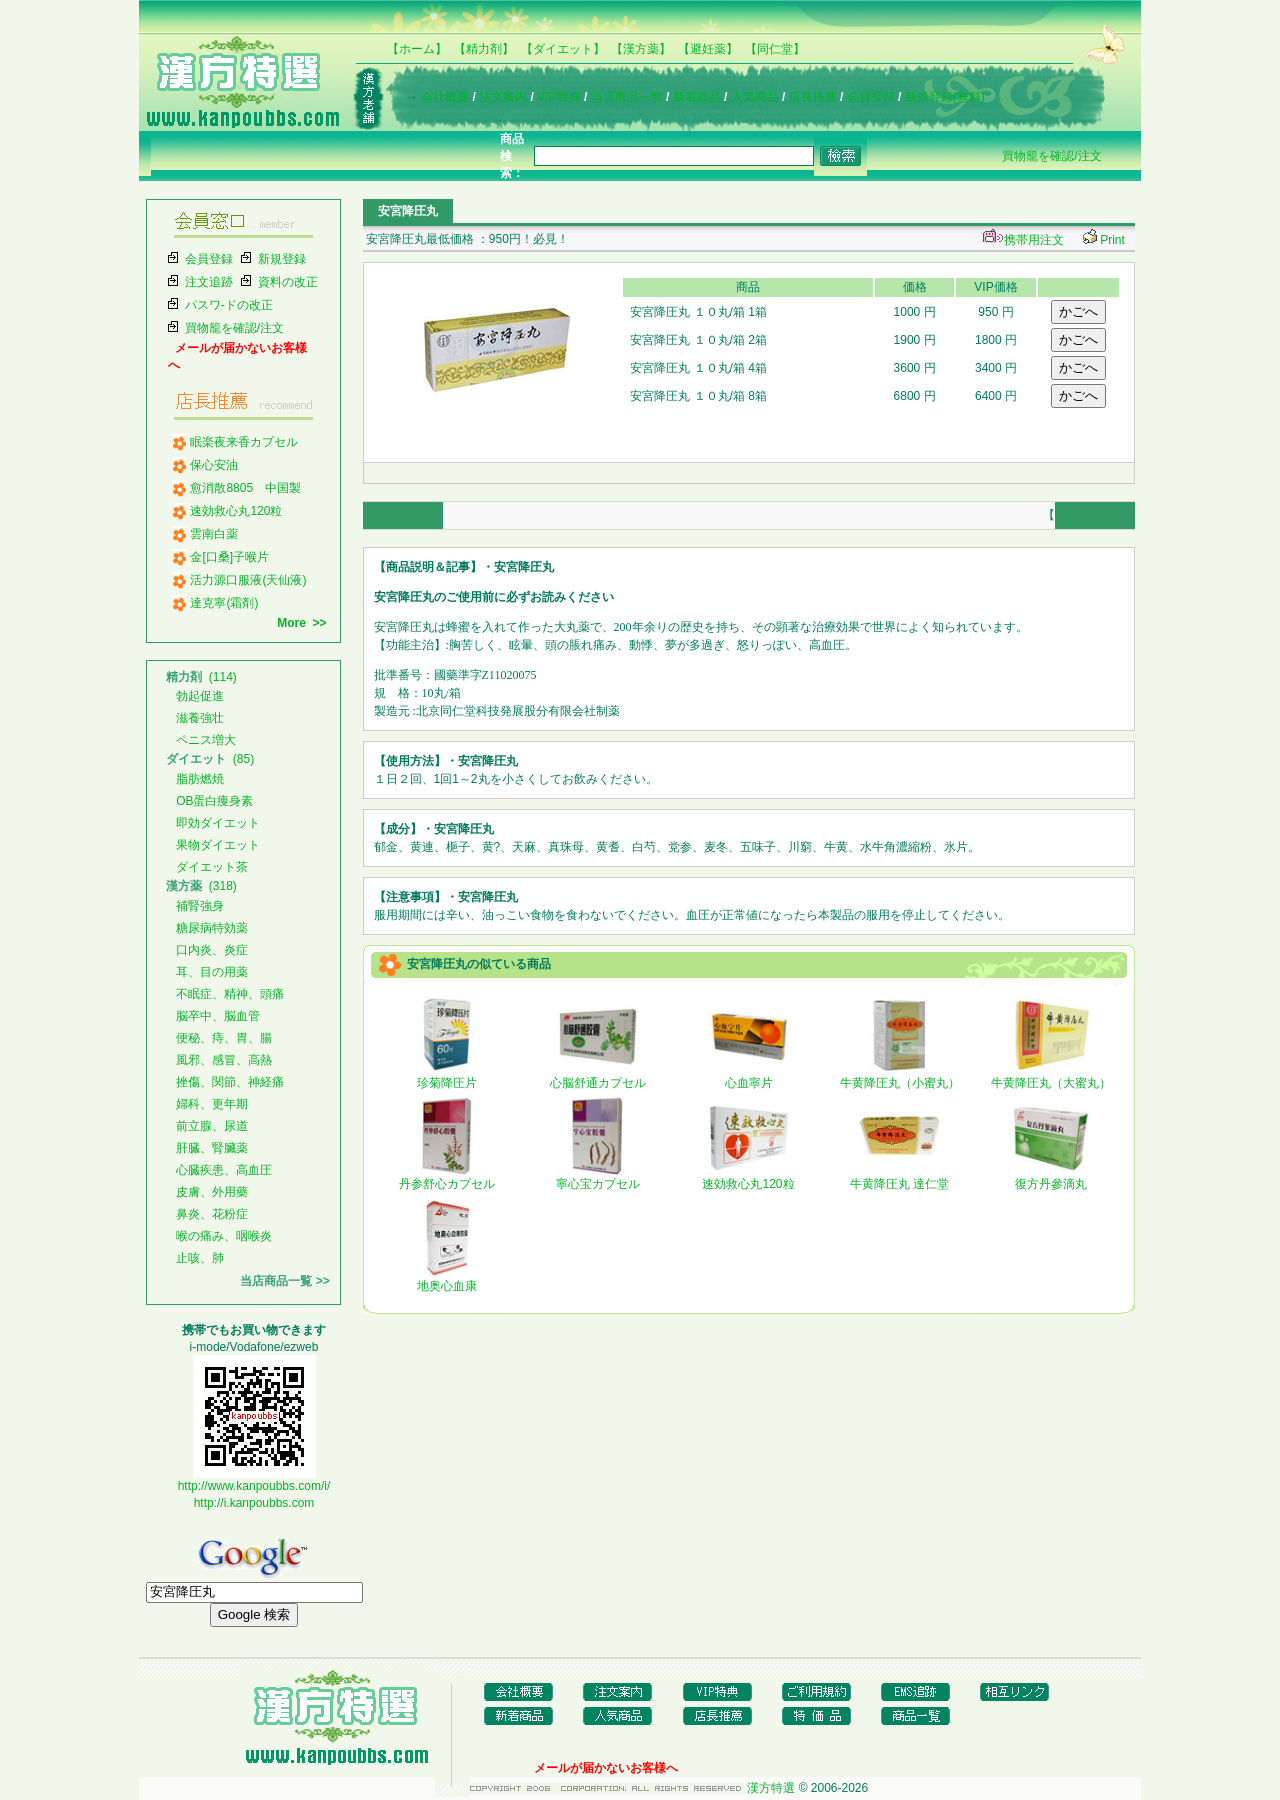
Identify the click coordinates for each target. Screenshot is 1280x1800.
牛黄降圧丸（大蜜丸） (1051, 1077)
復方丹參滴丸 (1051, 1178)
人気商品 (755, 97)
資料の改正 (288, 282)
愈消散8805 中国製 (245, 488)
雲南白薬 (214, 534)
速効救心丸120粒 (236, 511)
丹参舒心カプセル (447, 1178)
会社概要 (445, 97)
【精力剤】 (484, 49)
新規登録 (282, 259)
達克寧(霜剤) (224, 603)
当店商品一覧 (627, 97)
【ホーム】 (417, 49)
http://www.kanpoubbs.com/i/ (254, 1486)
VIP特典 (558, 97)
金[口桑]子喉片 (229, 557)
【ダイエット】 (563, 49)
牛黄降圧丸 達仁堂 (899, 1178)
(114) (201, 677)
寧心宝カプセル (598, 1178)
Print (1112, 240)
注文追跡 (209, 282)
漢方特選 (771, 1788)
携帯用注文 (1021, 240)
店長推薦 (813, 97)
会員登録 (871, 97)
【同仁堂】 (775, 49)
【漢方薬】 (641, 49)
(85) (210, 759)
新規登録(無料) (945, 97)
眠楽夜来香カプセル (244, 442)
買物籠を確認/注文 (1051, 156)
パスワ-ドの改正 (229, 305)
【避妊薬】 (708, 49)
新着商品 (697, 97)
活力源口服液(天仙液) (248, 580)
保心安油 (214, 465)
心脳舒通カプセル (598, 1077)
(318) (201, 886)
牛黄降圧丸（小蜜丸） (900, 1077)
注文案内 (503, 97)
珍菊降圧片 (447, 1077)
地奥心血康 (447, 1280)
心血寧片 (749, 1077)
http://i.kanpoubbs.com (254, 1503)
